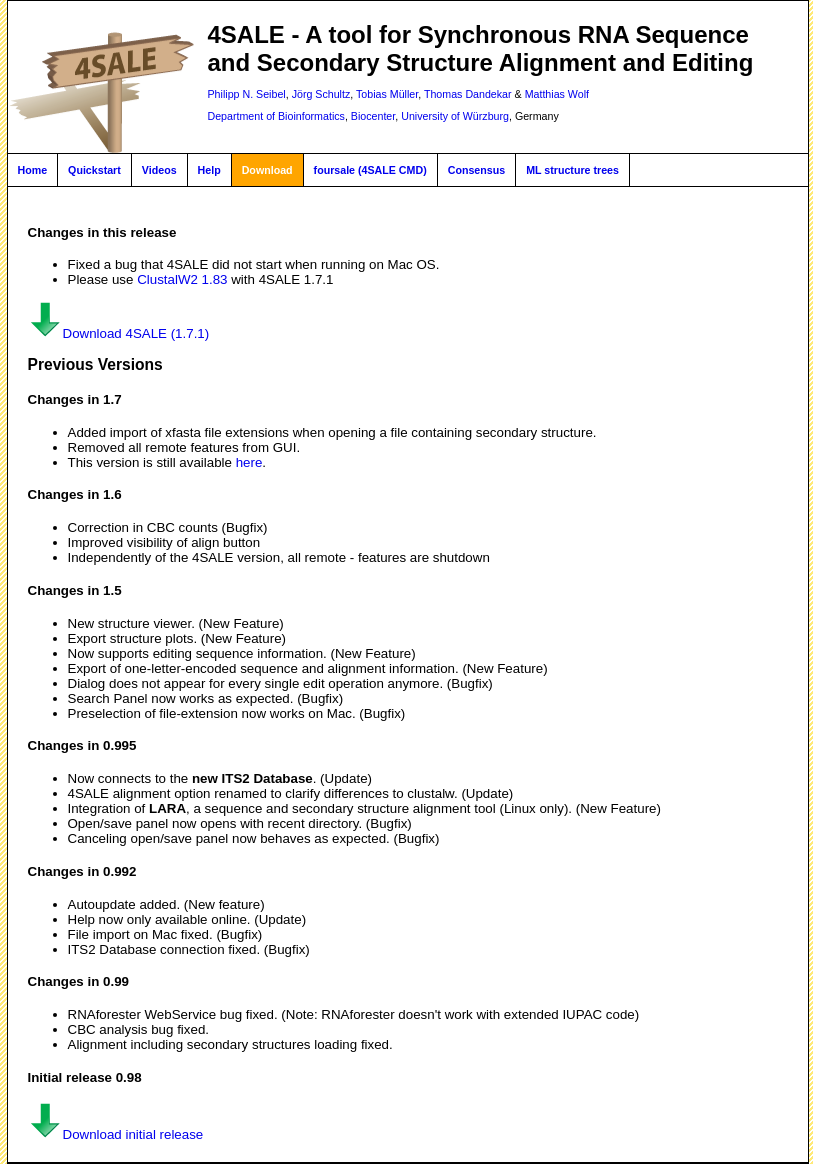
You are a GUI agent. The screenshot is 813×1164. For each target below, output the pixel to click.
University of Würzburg (455, 116)
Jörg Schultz (321, 94)
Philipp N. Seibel (247, 94)
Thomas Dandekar (468, 94)
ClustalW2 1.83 (182, 279)
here (249, 462)
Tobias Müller (387, 94)
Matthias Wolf (557, 94)
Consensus (476, 170)
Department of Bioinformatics (276, 116)
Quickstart (94, 170)
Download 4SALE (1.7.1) (119, 333)
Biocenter (373, 116)
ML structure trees (572, 170)
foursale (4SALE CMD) (370, 170)
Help (209, 170)
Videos (159, 170)
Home (33, 170)
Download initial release (116, 1134)
